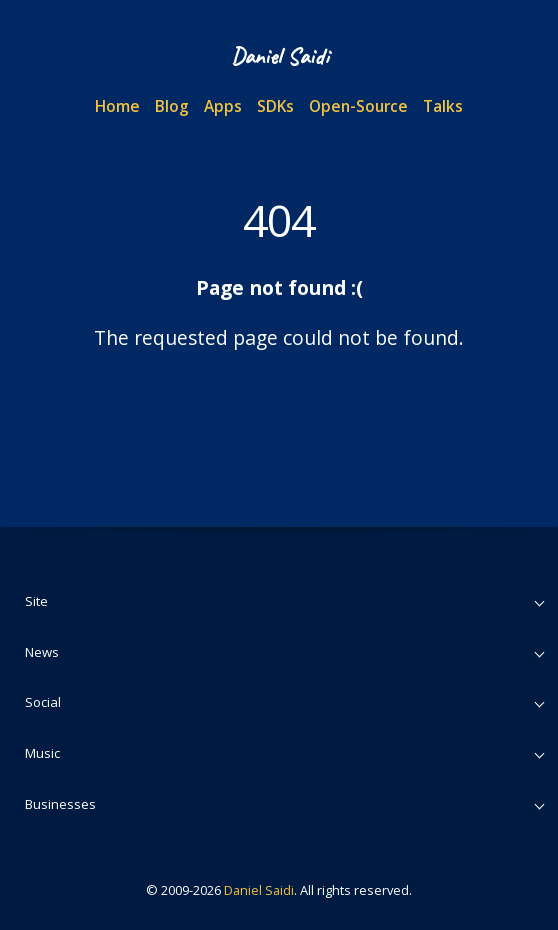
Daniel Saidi (259, 890)
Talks (443, 106)
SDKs (275, 106)
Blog (172, 106)
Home (117, 106)
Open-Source (358, 106)
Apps (223, 106)
